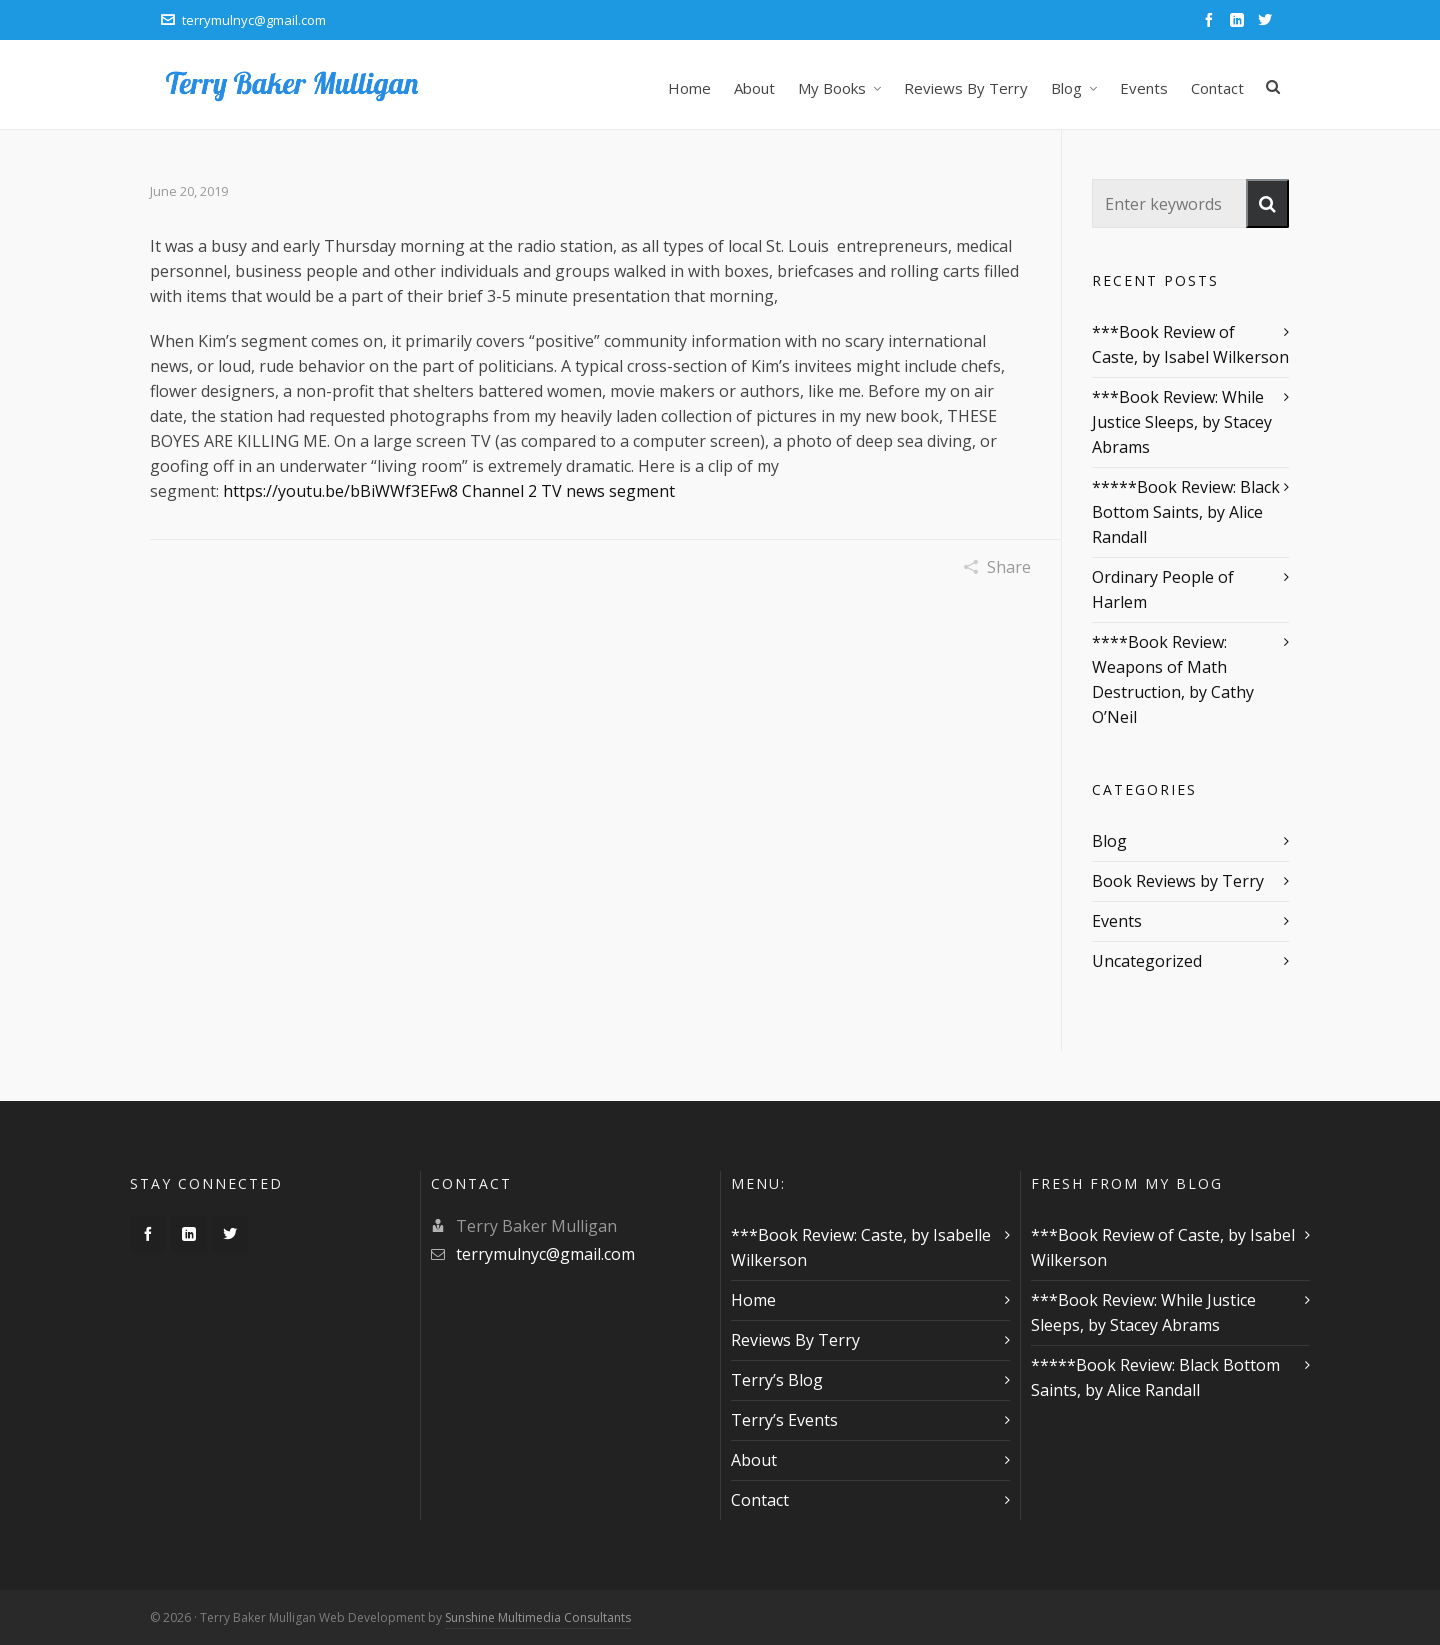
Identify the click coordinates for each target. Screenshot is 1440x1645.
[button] (1267, 203)
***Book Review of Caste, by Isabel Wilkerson (1190, 344)
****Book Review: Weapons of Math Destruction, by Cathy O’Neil (1173, 679)
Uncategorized (1147, 961)
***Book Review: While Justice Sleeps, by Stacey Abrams (1182, 422)
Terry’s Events (784, 1420)
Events (1117, 921)
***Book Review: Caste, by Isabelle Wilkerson (861, 1247)
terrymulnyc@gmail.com (243, 20)
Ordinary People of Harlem (1163, 589)
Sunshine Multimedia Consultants (538, 1617)
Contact (760, 1500)
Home (753, 1300)
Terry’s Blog (777, 1380)
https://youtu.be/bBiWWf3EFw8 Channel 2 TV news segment (449, 491)
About (754, 1460)
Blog (1109, 841)
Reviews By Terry (795, 1340)
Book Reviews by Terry (1178, 881)
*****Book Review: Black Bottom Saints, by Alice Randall (1186, 512)
